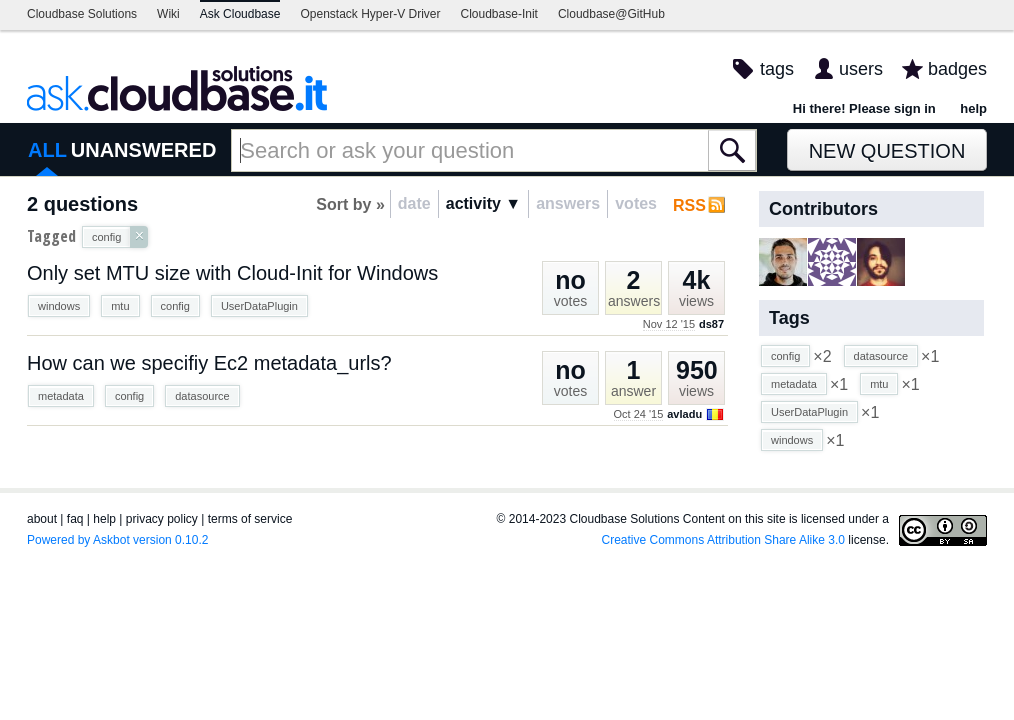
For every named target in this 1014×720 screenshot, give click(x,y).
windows (59, 306)
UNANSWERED (144, 150)
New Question (887, 151)
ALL (47, 150)
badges (957, 69)
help (973, 108)
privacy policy (162, 519)
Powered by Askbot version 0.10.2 (117, 540)
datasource (202, 396)
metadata (61, 396)
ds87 (711, 324)
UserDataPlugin (259, 306)
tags (777, 69)
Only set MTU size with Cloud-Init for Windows (232, 273)
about (42, 519)
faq (75, 519)
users (861, 69)
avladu (684, 414)
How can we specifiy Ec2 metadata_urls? (209, 363)
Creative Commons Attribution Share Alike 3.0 (723, 540)
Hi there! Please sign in (864, 108)
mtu (120, 306)
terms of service (250, 519)
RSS (689, 205)
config (175, 306)
